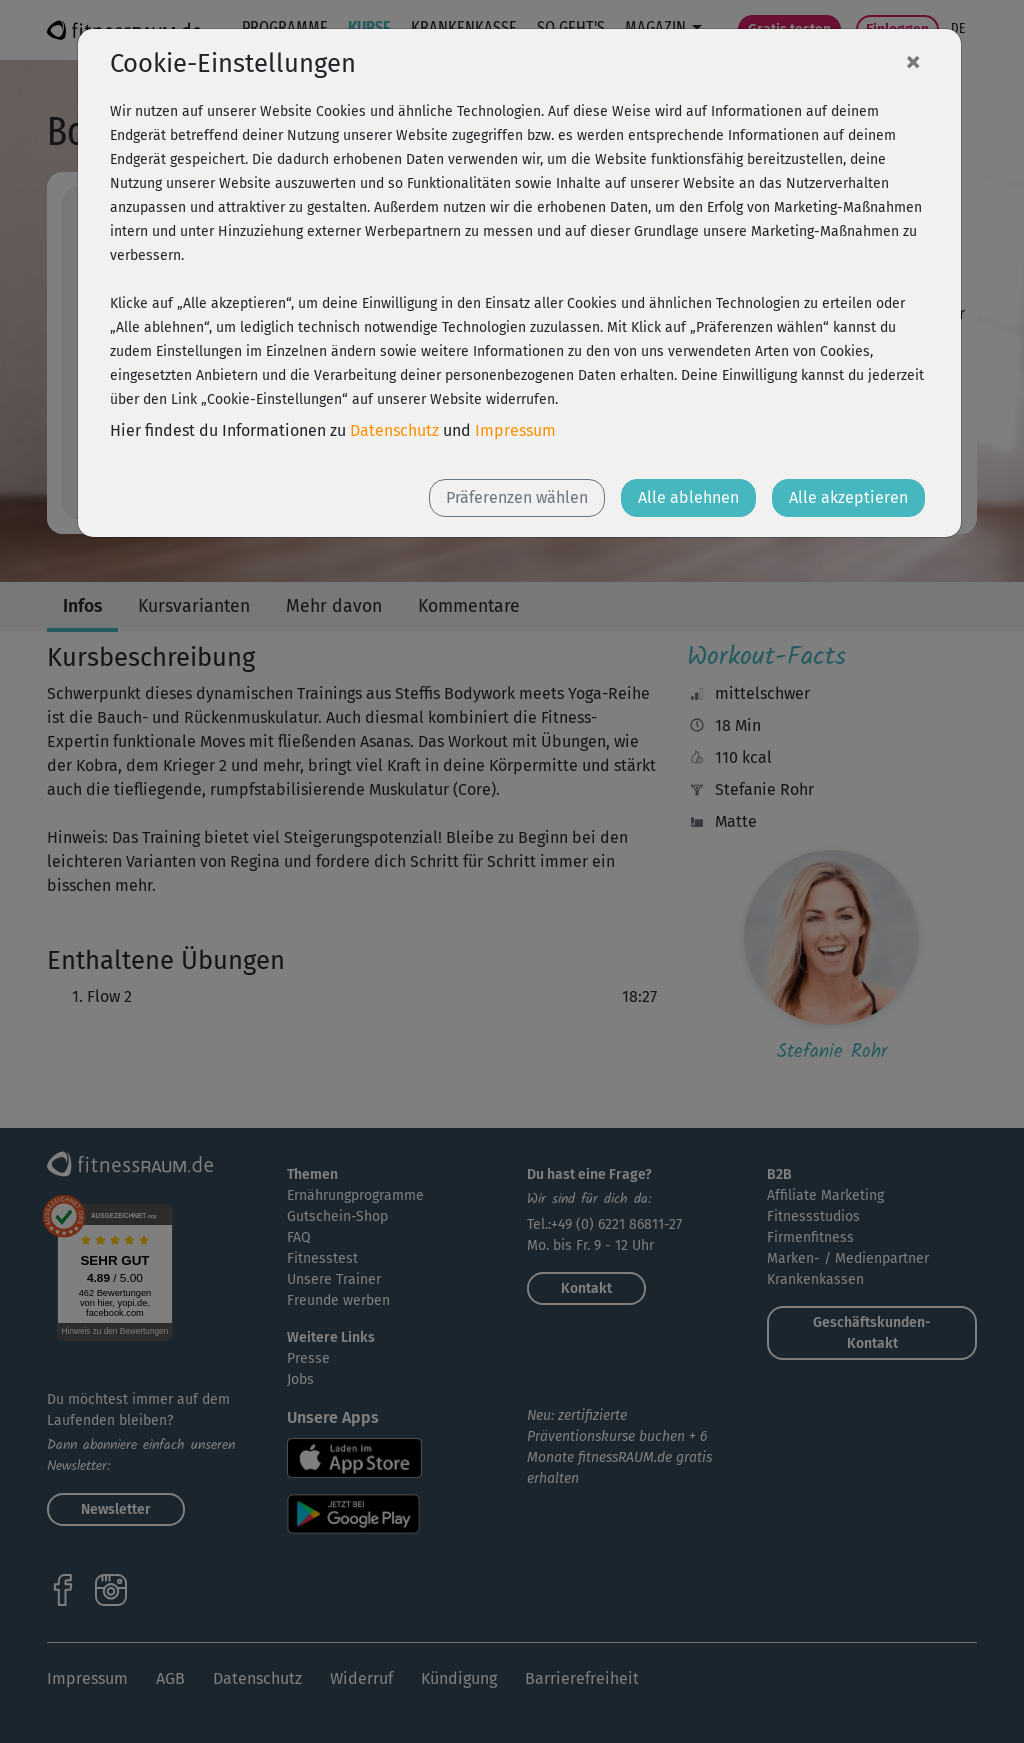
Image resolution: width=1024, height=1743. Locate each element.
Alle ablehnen (688, 497)
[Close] (913, 61)
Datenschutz (394, 430)
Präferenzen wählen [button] (517, 497)
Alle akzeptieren (848, 497)
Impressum (515, 430)
